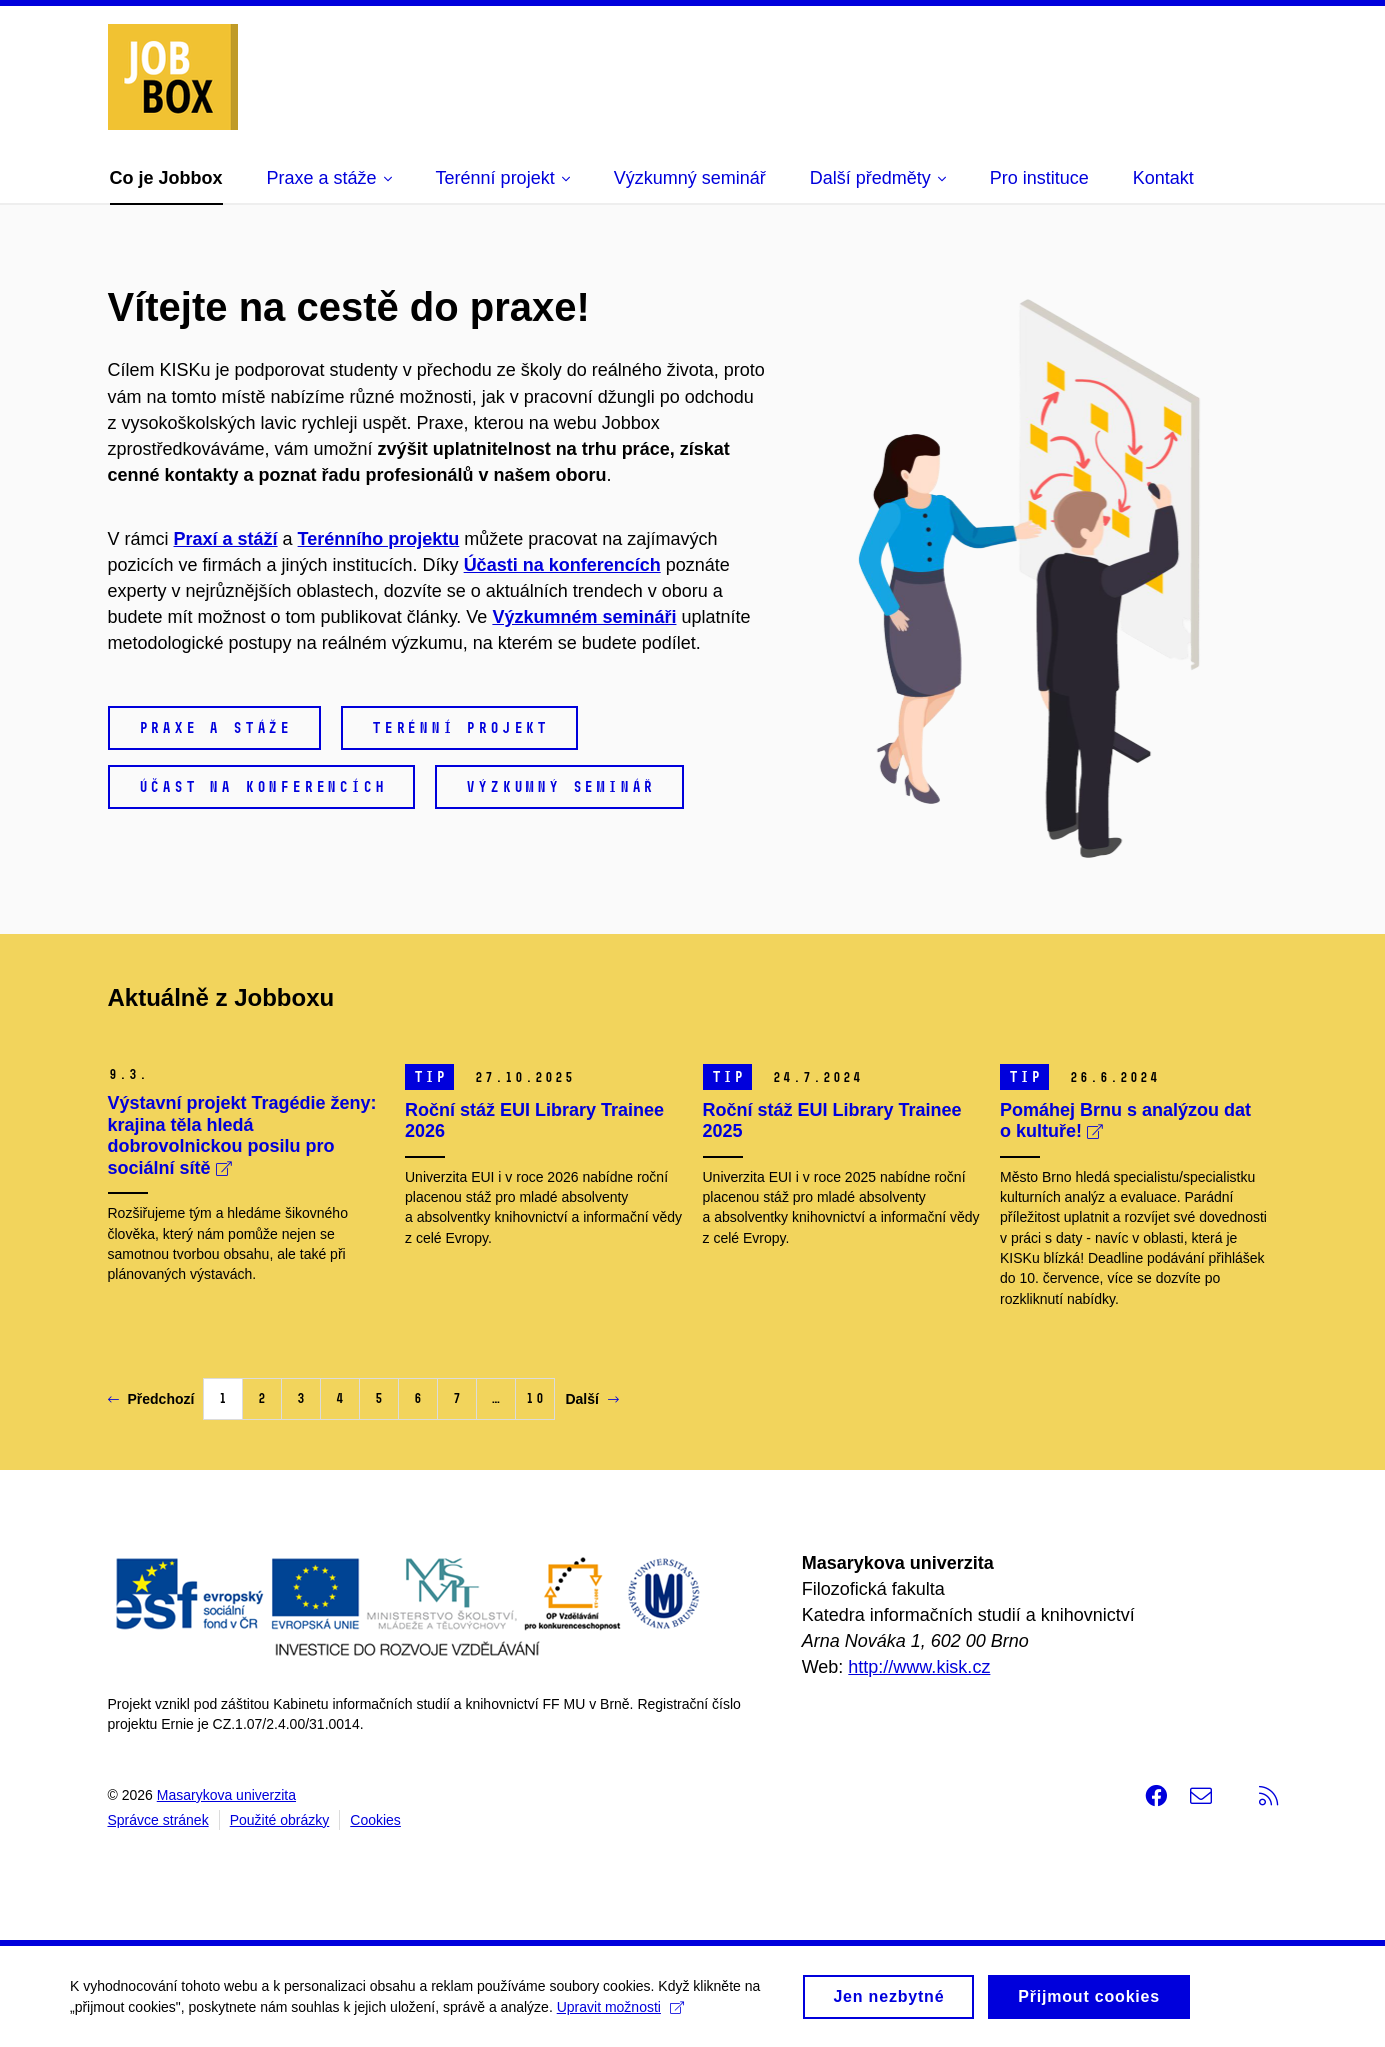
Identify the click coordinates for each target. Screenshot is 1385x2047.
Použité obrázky (280, 1820)
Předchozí (151, 1399)
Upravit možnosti (620, 2015)
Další (591, 1399)
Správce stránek (158, 1820)
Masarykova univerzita (226, 1795)
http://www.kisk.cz (919, 1667)
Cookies (375, 1820)
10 (535, 1398)
